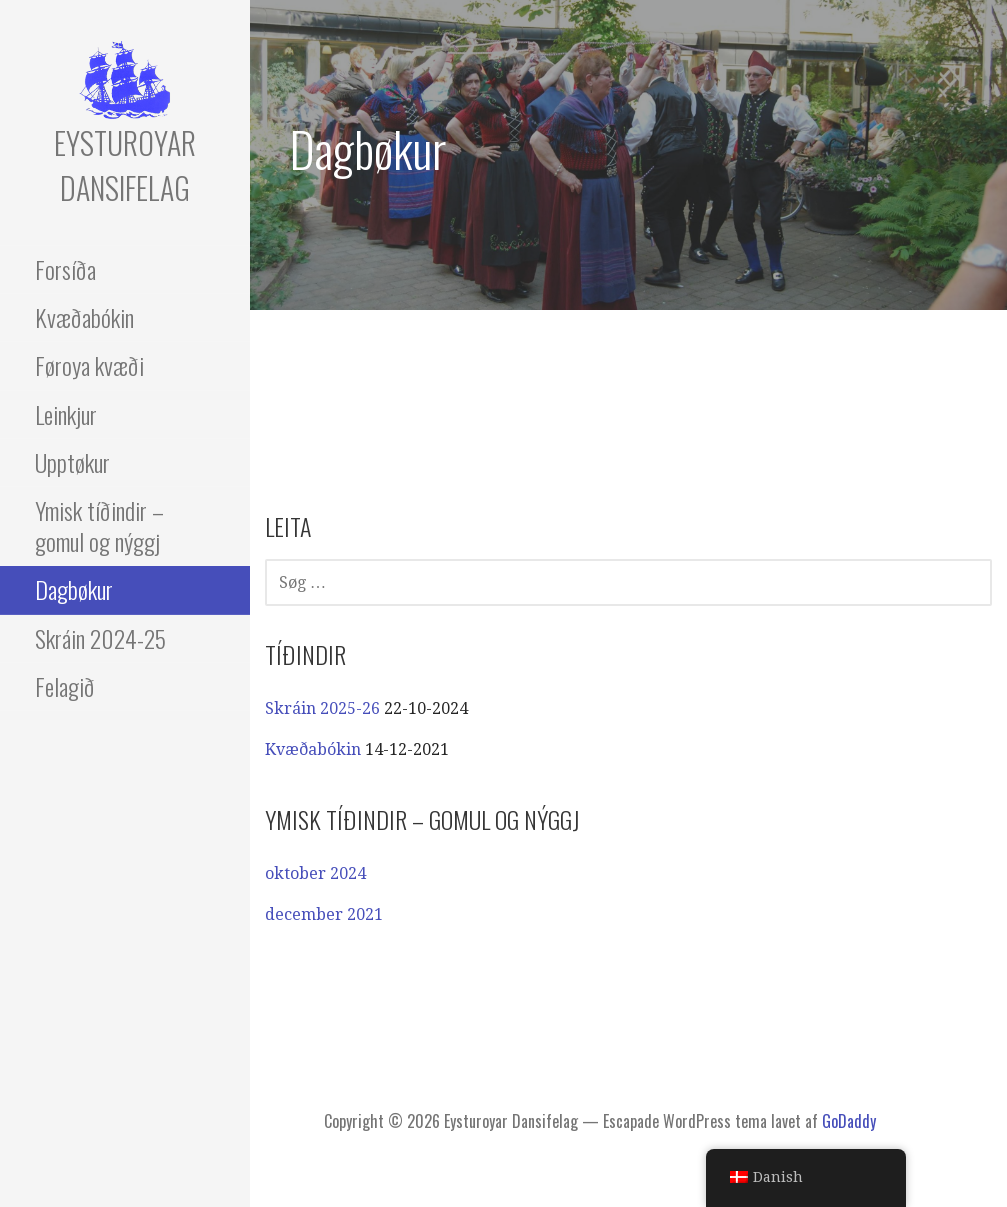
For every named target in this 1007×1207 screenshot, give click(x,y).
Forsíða (65, 269)
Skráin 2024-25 (100, 638)
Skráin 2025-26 (322, 708)
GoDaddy (849, 1121)
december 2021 (324, 914)
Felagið (65, 686)
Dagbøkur (74, 589)
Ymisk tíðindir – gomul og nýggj (99, 525)
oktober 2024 (315, 873)
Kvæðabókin (84, 317)
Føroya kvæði (89, 365)
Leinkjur (66, 414)
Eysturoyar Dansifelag (125, 165)
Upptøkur (72, 462)
